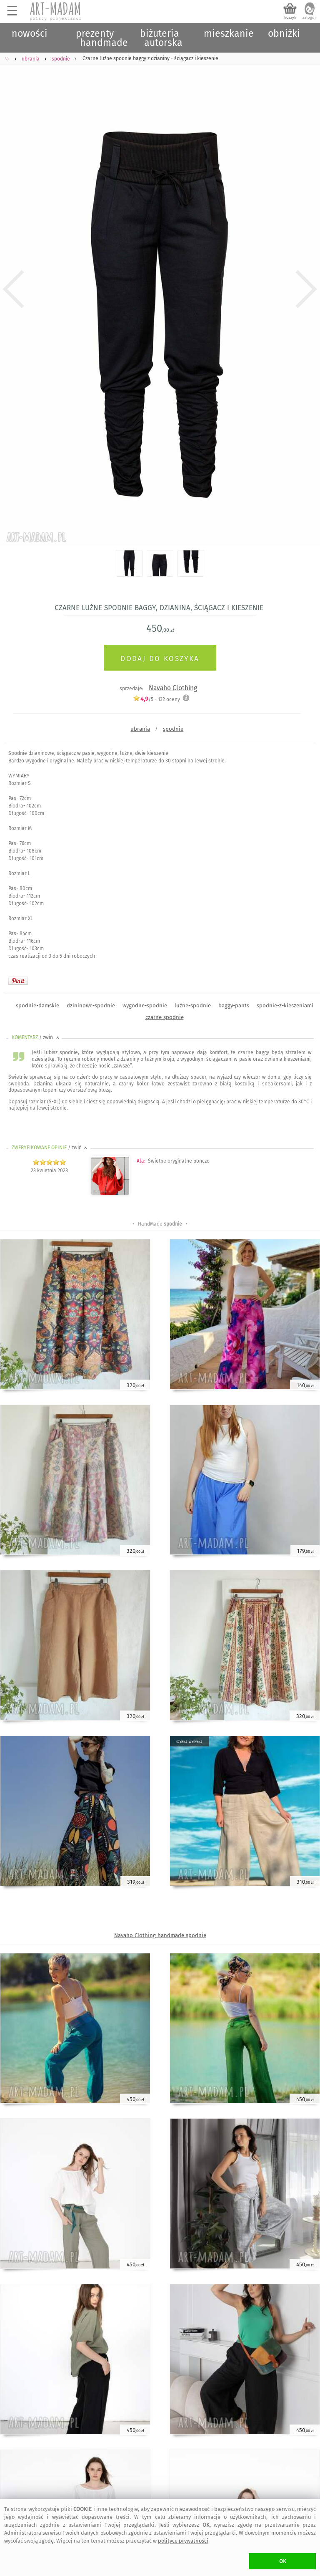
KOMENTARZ (36, 1037)
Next (306, 289)
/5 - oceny (156, 699)
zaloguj (309, 17)
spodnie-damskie (37, 1005)
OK (282, 2561)
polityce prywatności (183, 2541)
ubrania (140, 729)
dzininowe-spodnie (91, 1005)
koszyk (290, 17)
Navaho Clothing (173, 688)
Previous (13, 289)
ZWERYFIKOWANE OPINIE (50, 1147)
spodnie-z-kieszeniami (285, 1005)
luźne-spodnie (193, 1005)
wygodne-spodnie (144, 1005)
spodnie (173, 729)
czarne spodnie (164, 1017)
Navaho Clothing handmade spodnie (160, 1935)
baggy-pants (233, 1005)
